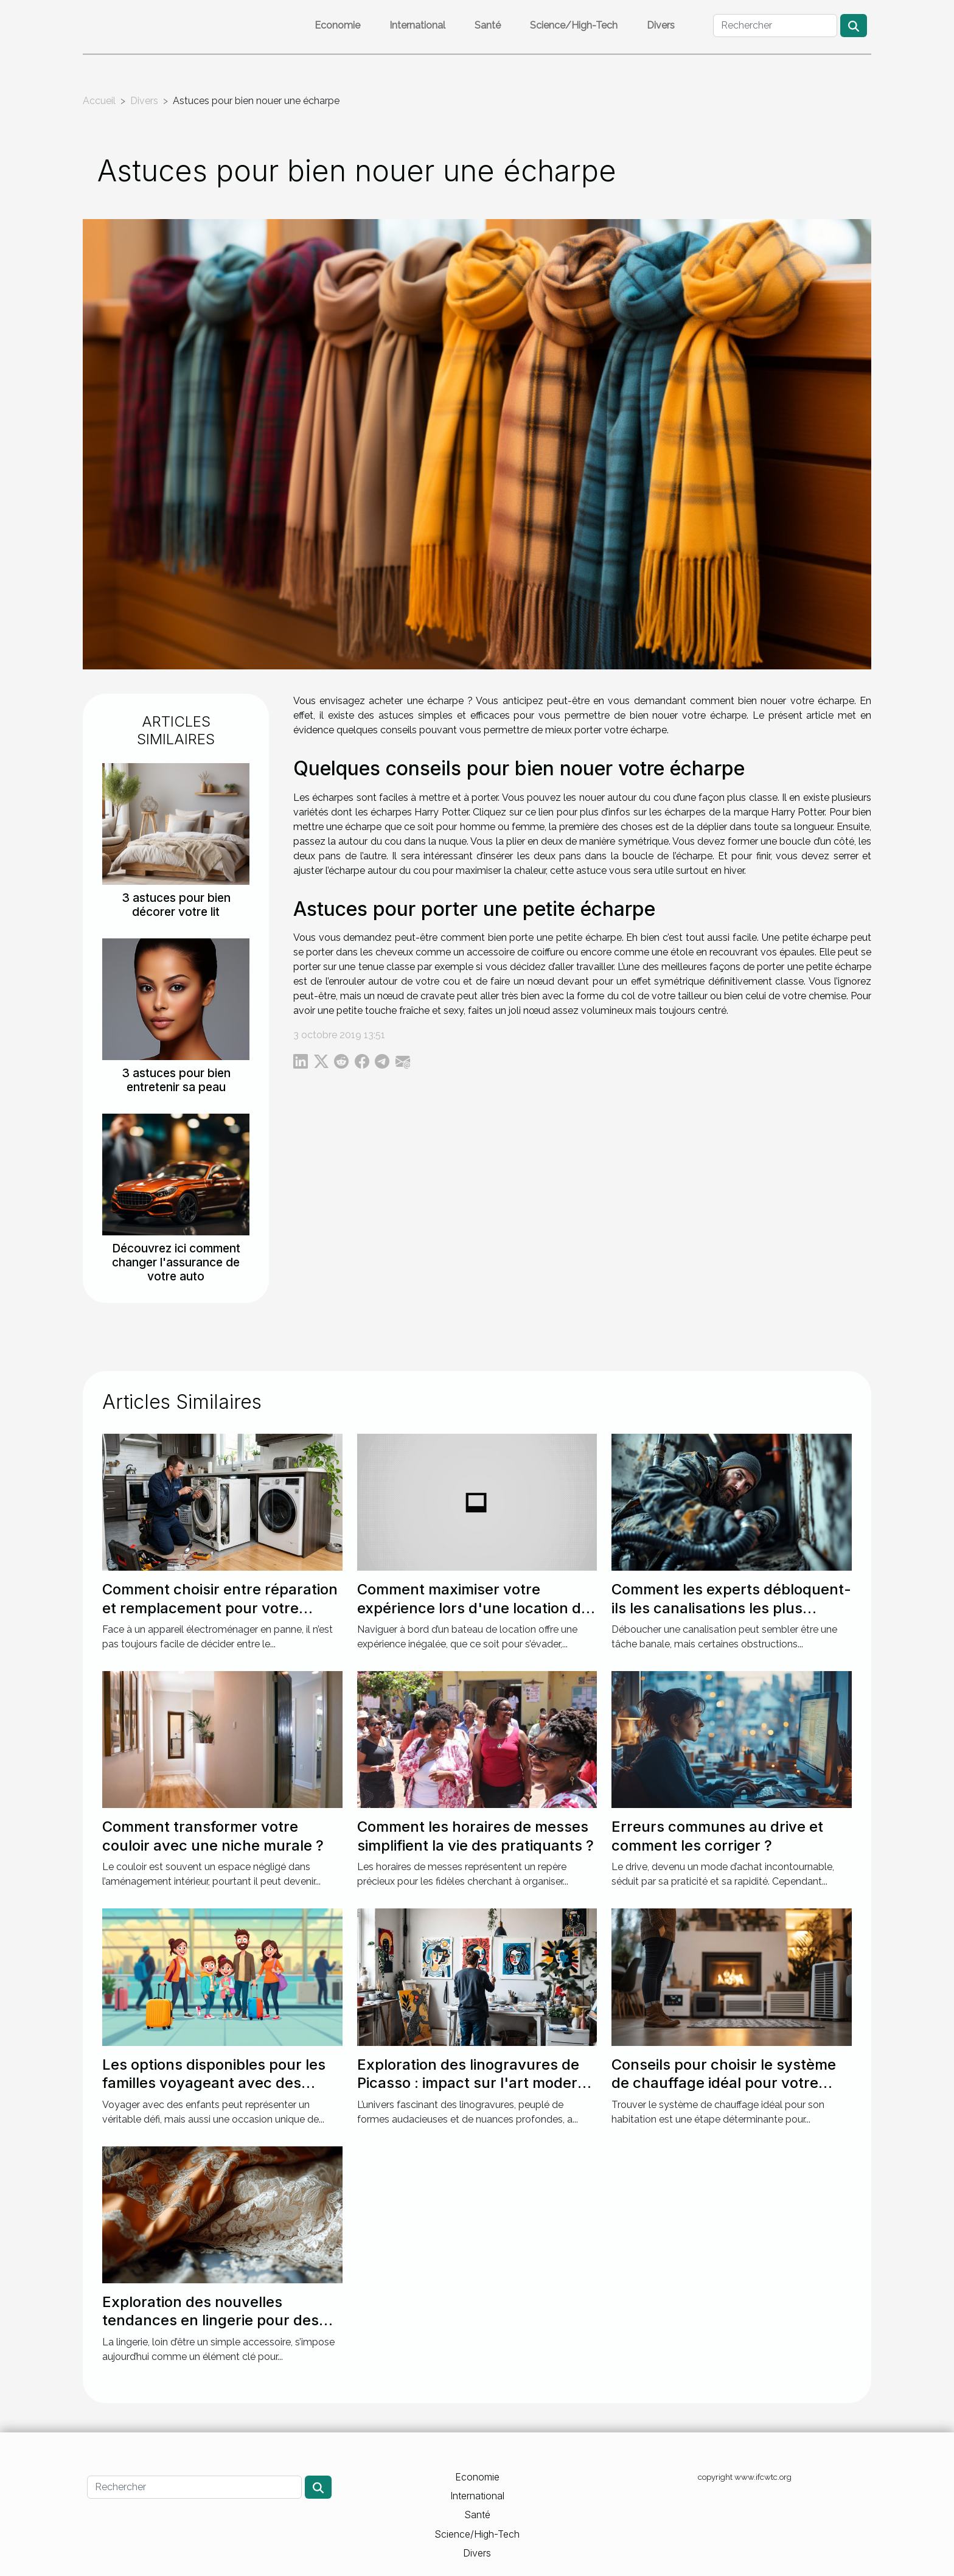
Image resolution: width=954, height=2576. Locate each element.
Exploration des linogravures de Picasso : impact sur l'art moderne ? (476, 2083)
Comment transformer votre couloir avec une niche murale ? (213, 1836)
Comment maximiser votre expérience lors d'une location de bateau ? (473, 1607)
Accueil (99, 100)
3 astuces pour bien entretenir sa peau (176, 1080)
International (417, 25)
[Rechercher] (775, 25)
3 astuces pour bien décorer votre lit (176, 904)
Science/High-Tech (574, 25)
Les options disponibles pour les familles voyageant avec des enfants (214, 2083)
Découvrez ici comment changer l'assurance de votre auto (176, 1262)
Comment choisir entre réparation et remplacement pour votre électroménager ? (220, 1607)
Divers (661, 25)
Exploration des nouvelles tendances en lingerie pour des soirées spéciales (210, 2320)
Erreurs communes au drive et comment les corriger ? (717, 1836)
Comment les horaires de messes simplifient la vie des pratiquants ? (475, 1836)
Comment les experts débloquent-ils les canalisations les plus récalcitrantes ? (731, 1607)
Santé (488, 25)
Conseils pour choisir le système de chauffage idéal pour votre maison (723, 2083)
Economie (337, 25)
